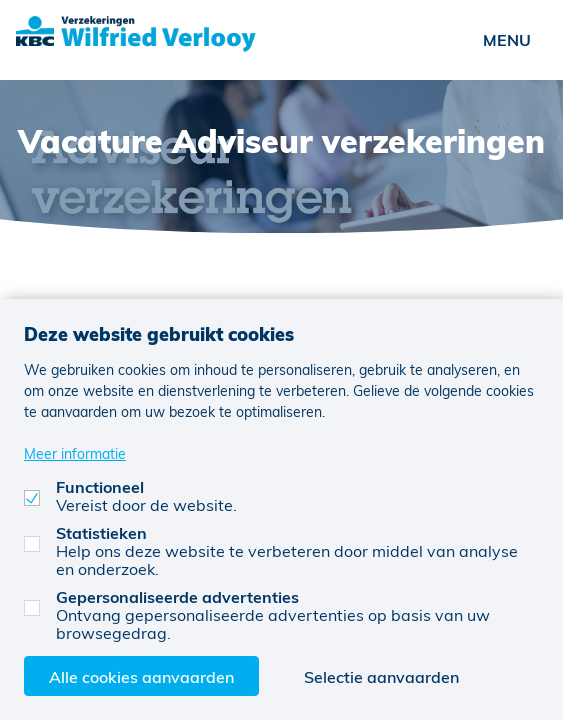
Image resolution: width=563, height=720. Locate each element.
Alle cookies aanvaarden (141, 676)
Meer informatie (75, 453)
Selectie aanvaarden (381, 676)
